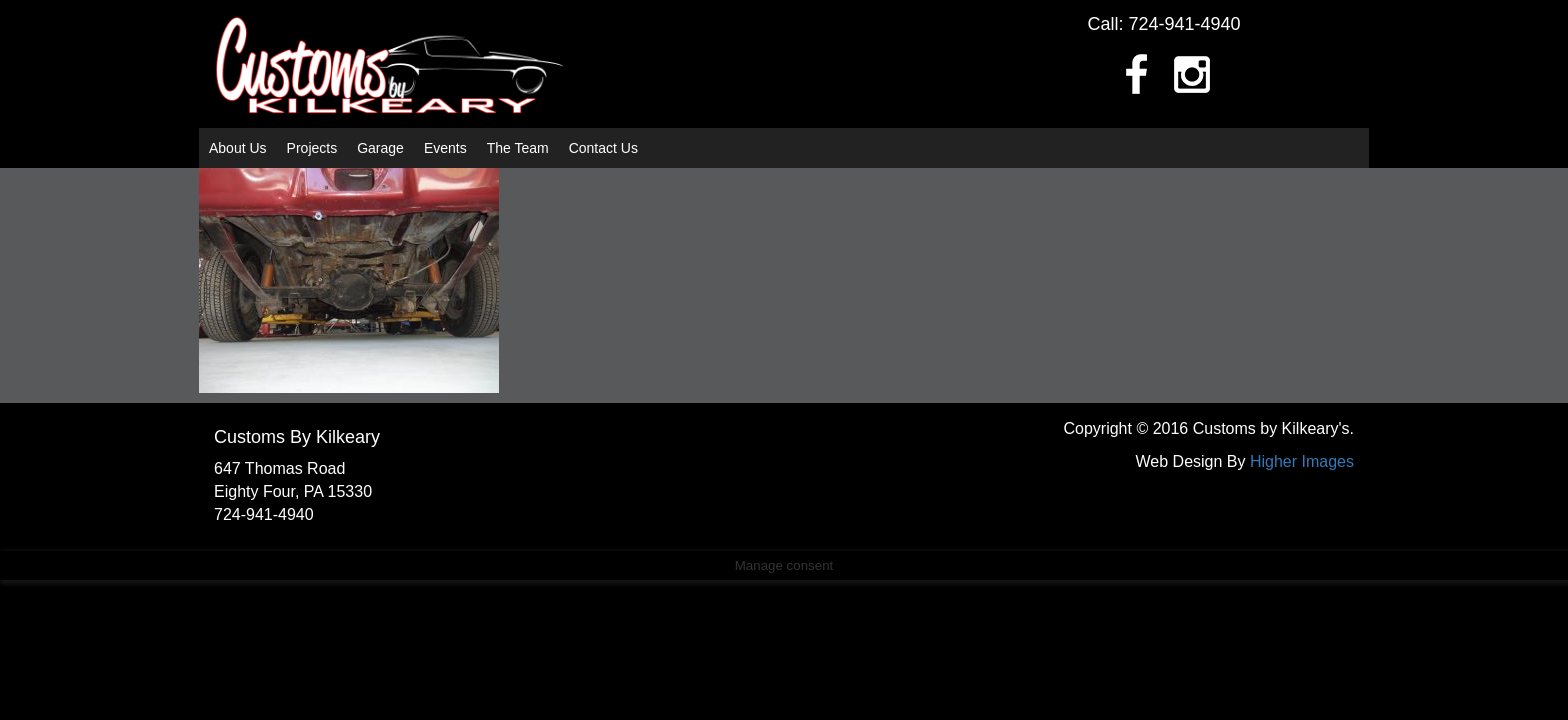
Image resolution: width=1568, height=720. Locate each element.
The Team (518, 148)
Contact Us (603, 148)
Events (445, 148)
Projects (312, 148)
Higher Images (1302, 461)
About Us (238, 148)
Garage (380, 148)
